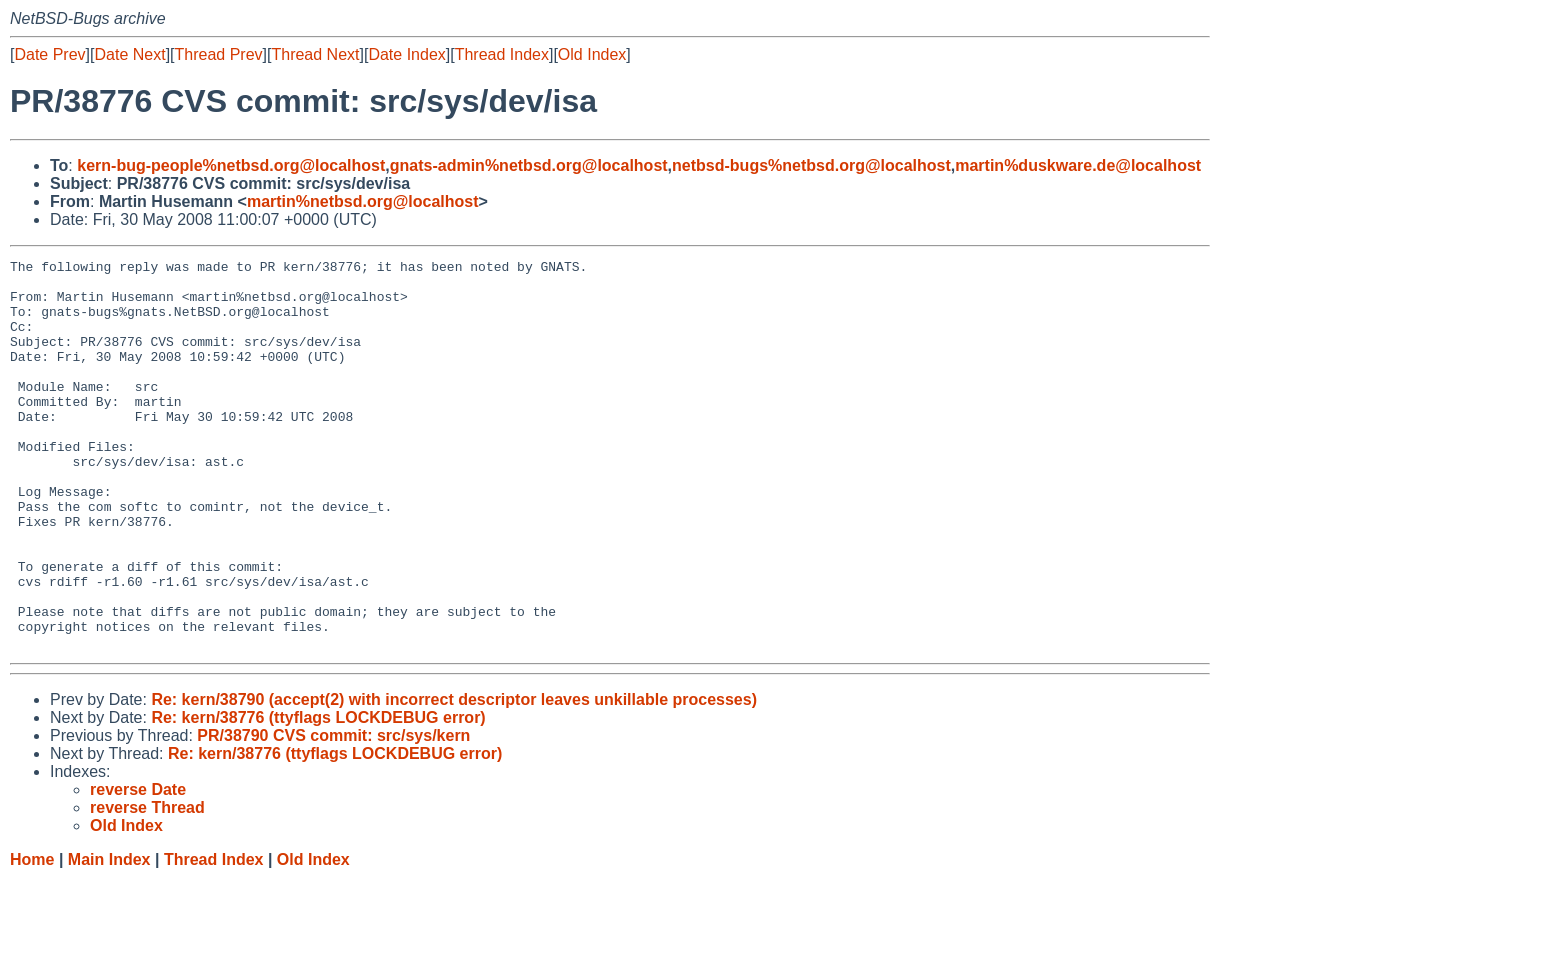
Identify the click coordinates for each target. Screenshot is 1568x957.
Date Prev (49, 54)
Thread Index (502, 54)
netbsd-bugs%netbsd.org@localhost (811, 165)
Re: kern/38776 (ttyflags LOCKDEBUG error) (318, 795)
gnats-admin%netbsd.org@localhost (529, 165)
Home (32, 937)
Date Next (129, 54)
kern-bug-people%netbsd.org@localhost (231, 165)
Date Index (406, 54)
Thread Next (315, 54)
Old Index (592, 54)
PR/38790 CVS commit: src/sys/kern (333, 813)
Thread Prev (219, 54)
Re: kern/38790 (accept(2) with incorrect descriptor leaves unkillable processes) (454, 777)
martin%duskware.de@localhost (1078, 165)
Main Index (109, 937)
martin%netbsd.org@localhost (363, 201)
